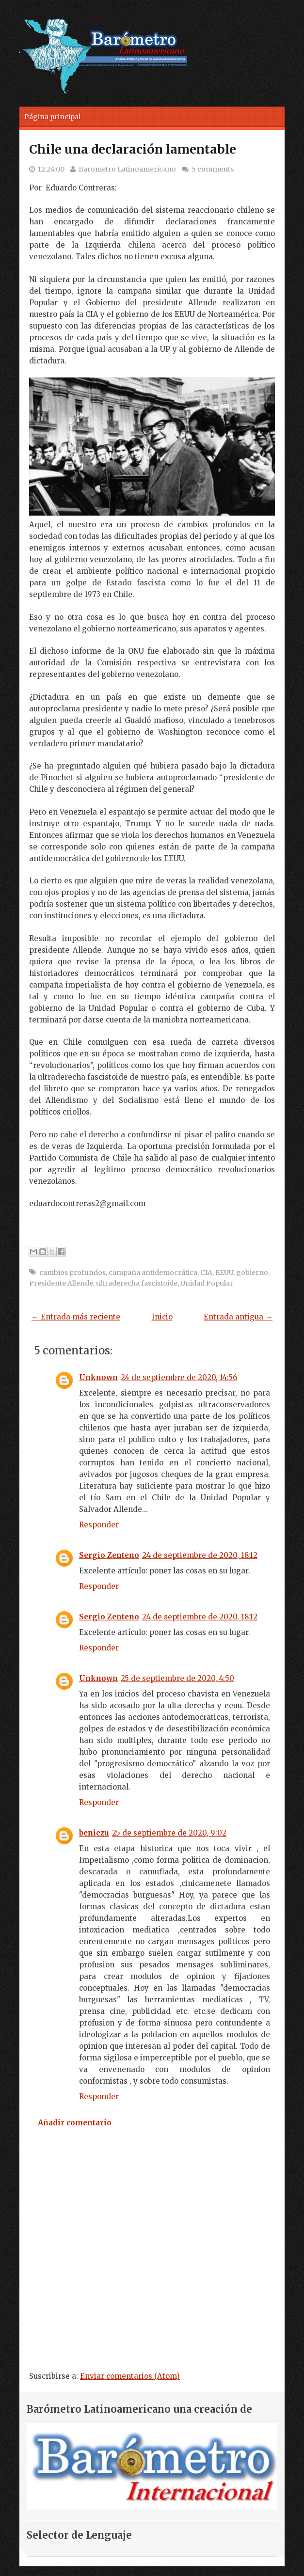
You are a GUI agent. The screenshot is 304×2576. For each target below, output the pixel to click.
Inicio (162, 1316)
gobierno (252, 1272)
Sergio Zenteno (109, 1555)
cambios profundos (72, 1272)
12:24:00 (51, 169)
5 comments (213, 169)
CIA (206, 1272)
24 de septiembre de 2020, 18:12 (199, 1555)
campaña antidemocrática (153, 1272)
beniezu (94, 1833)
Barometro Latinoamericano (127, 169)
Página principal (52, 116)
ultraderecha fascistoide (136, 1283)
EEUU (224, 1272)
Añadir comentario (75, 2122)
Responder (99, 1524)
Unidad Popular (206, 1283)
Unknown (98, 1377)
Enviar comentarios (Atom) (130, 2376)
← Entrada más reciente (76, 1316)
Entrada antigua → (238, 1316)
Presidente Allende (61, 1283)
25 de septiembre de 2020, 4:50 (177, 1678)
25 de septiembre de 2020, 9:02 (169, 1833)
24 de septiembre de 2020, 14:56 (179, 1377)
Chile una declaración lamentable (132, 149)
